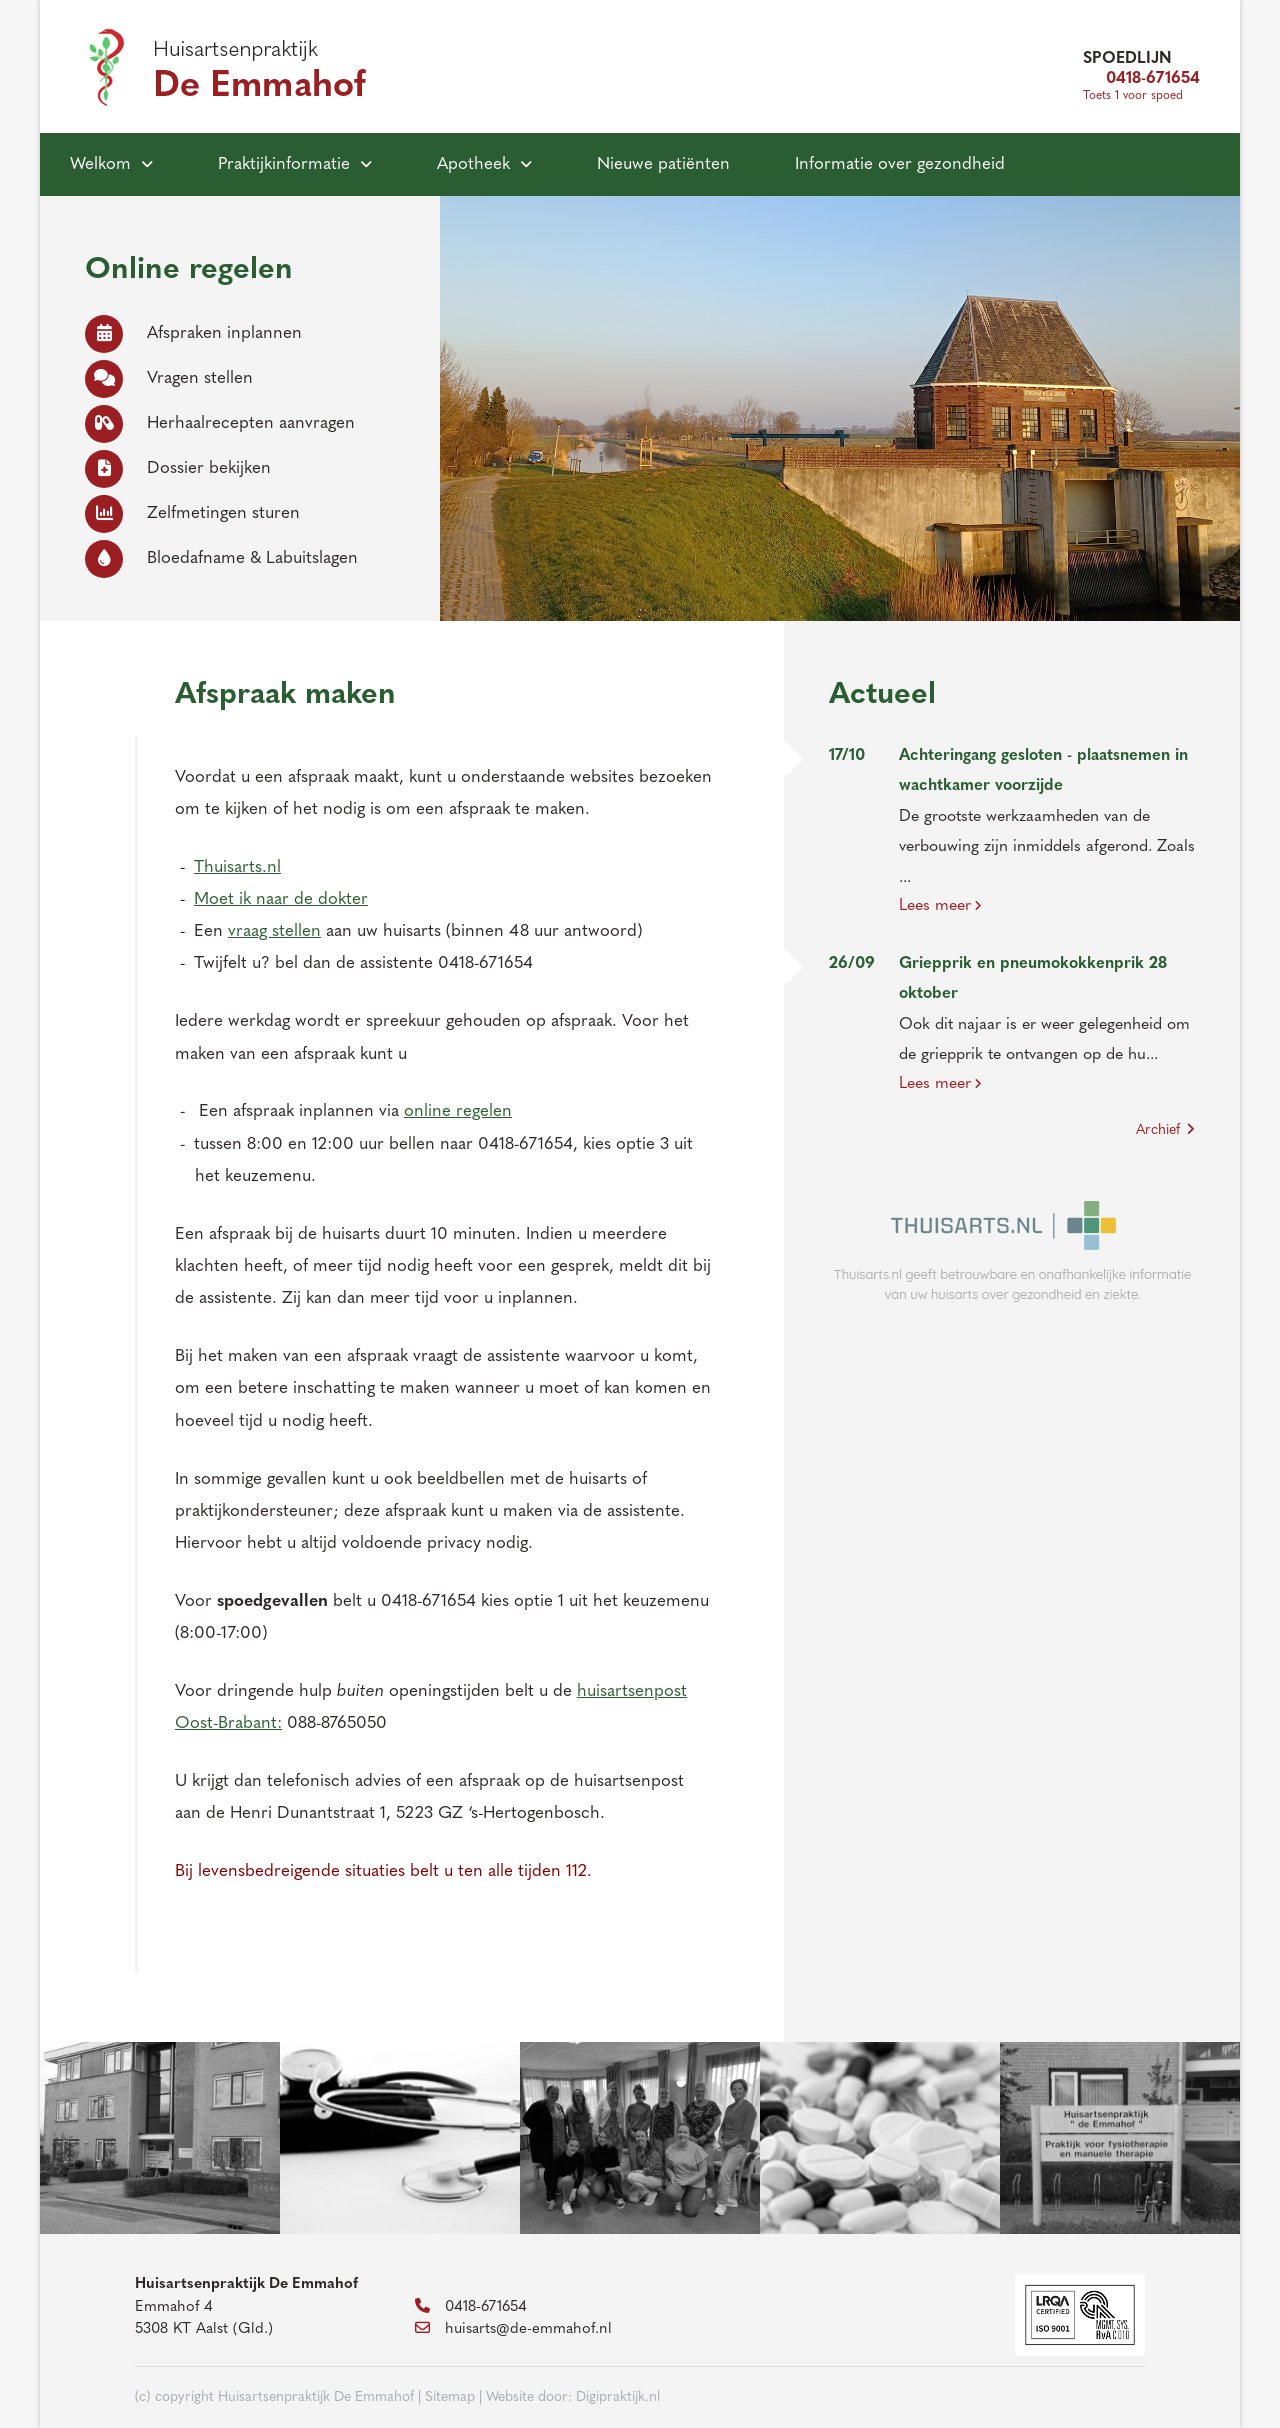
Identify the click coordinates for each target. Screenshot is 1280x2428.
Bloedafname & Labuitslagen (221, 558)
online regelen (458, 1111)
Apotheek (473, 164)
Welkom (100, 164)
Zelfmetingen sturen (192, 513)
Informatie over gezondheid (900, 164)
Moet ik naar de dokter (281, 899)
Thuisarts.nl (237, 867)
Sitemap (450, 2397)
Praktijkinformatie (284, 164)
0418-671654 (1141, 79)
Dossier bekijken (178, 468)
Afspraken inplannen (193, 333)
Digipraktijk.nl (618, 2397)
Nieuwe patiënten (663, 164)
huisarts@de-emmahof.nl (513, 2329)
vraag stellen (274, 931)
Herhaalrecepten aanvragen (220, 423)
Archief (1165, 1130)
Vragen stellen (169, 378)
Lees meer (940, 906)
